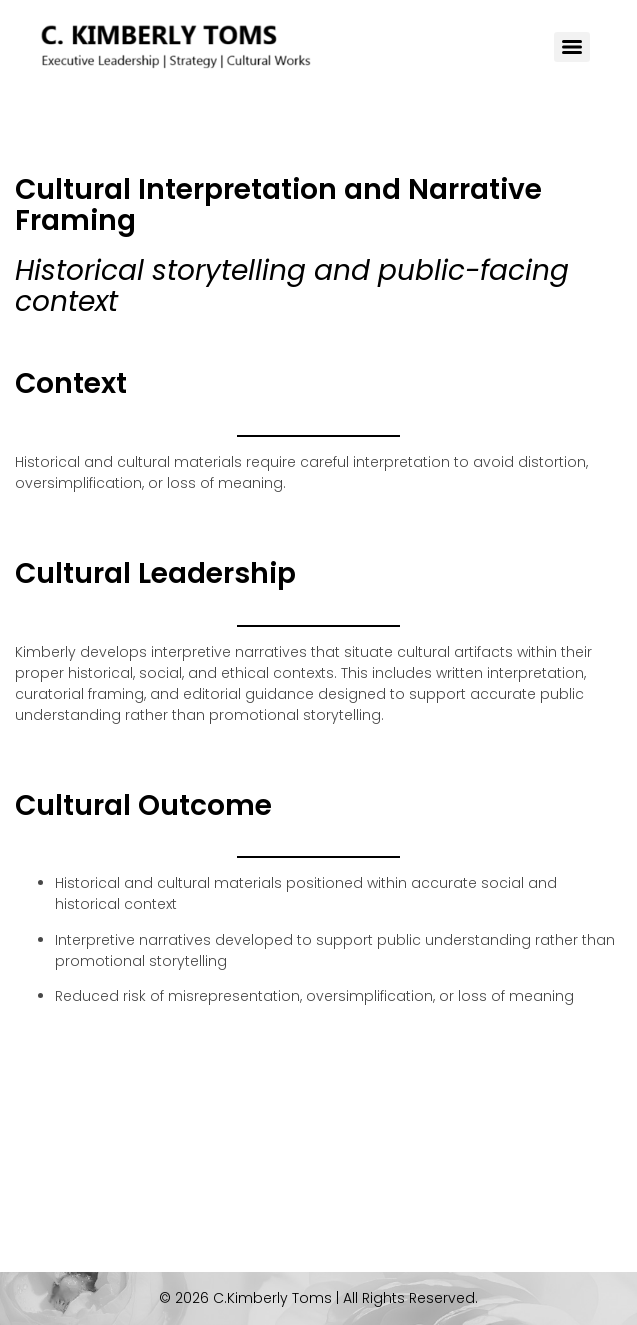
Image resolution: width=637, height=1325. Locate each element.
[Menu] (572, 47)
